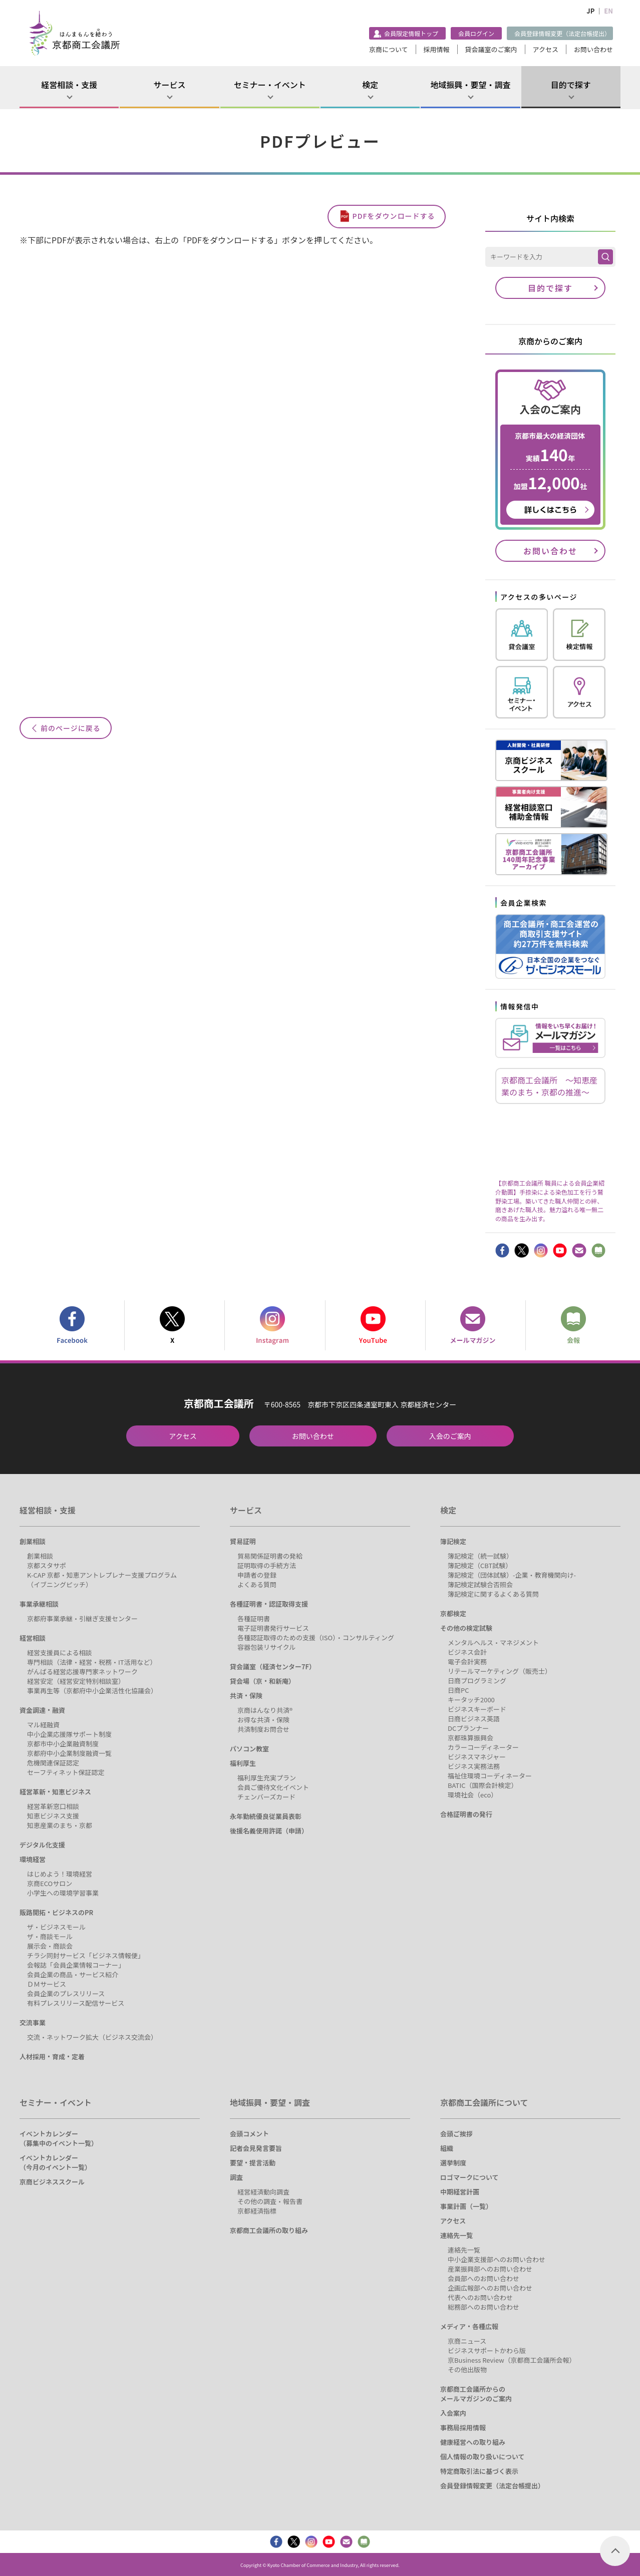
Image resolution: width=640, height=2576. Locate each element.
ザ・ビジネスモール (56, 1927)
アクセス (545, 49)
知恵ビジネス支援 (53, 1815)
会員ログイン (476, 33)
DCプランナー (468, 1728)
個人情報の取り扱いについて (482, 2456)
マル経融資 (43, 1724)
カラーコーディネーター (483, 1747)
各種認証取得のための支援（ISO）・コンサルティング (315, 1637)
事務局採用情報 (463, 2427)
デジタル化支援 (42, 1845)
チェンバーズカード (266, 1796)
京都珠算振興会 (470, 1737)
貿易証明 (243, 1541)
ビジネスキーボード (477, 1709)
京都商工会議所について (484, 2102)
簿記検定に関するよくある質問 (493, 1594)
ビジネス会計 (467, 1652)
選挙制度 (453, 2162)
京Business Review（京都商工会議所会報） (512, 2360)
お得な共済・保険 (263, 1719)
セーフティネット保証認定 (65, 1772)
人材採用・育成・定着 (52, 2056)
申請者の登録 (256, 1575)
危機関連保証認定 (53, 1762)
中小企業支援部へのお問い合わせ (496, 2259)
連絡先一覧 (456, 2235)
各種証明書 (253, 1618)
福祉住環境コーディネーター (490, 1775)
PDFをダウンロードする (394, 216)
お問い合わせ (593, 49)
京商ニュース (467, 2341)
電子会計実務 (467, 1661)
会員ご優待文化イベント (273, 1787)
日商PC (458, 1690)
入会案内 (453, 2413)
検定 (370, 85)
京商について (388, 49)
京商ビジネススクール (52, 2181)
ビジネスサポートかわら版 (487, 2350)
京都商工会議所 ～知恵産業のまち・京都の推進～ (549, 1086)
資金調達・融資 (42, 1710)
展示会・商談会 (50, 1946)
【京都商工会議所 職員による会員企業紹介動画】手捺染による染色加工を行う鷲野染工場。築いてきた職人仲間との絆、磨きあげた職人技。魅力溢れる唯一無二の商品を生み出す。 (549, 1200)
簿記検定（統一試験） (480, 1556)
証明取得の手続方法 (266, 1565)
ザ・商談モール (50, 1936)
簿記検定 (453, 1541)
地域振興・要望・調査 (470, 85)
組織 (446, 2148)
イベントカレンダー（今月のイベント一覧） (55, 2162)
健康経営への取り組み (472, 2442)
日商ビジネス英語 (474, 1718)
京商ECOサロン (49, 1883)
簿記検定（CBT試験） (480, 1565)
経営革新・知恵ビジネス (55, 1791)
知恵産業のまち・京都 (59, 1825)
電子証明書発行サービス (273, 1628)
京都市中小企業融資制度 (63, 1743)
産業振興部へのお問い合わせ (490, 2269)
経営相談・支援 (69, 85)
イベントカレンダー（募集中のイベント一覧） (59, 2138)
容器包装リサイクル (266, 1647)
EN (608, 11)
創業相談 (33, 1541)
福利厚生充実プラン (266, 1777)
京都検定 (453, 1613)
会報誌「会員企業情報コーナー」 (76, 1965)
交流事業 (33, 2022)
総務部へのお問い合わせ (483, 2307)
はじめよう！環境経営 (59, 1874)
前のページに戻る (71, 728)
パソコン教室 (249, 1748)
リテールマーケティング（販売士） (499, 1671)
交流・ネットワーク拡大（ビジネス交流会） (92, 2037)
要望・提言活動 (252, 2162)
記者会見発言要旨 (256, 2148)
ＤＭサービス (46, 1984)
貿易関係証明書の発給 (269, 1556)
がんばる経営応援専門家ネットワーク (82, 1671)
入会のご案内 (450, 1436)
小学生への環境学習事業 (63, 1893)
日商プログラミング (477, 1680)
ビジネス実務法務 (474, 1766)
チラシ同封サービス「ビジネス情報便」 (85, 1955)
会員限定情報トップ (411, 33)
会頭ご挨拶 (456, 2133)
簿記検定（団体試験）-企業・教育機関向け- (512, 1575)
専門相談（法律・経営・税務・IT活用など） (92, 1662)
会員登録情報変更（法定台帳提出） (562, 33)
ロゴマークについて (469, 2177)
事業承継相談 (39, 1604)
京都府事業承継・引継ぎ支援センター (82, 1618)
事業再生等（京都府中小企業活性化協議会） (92, 1690)
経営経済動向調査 (263, 2191)
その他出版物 (467, 2369)
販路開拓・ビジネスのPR (56, 1912)
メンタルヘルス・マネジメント (493, 1642)
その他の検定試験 (466, 1628)
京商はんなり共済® (264, 1710)
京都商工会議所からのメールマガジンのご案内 (476, 2393)
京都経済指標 (256, 2211)
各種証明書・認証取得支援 (269, 1604)
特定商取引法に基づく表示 (479, 2471)
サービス (169, 85)
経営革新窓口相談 (53, 1806)
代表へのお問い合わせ (480, 2297)
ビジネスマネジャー (477, 1756)
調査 (236, 2177)
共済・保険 (246, 1695)
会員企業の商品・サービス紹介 (72, 1974)
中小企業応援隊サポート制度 (69, 1734)
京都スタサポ (46, 1565)
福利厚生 (243, 1763)
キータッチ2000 (471, 1699)
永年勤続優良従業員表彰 (265, 1816)
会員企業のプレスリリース (66, 1993)
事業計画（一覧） (466, 2206)
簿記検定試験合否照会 (480, 1584)
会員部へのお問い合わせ (483, 2278)
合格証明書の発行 (466, 1814)
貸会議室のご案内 (491, 49)
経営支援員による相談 (59, 1652)
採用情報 (437, 49)
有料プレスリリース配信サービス (75, 2003)
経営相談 (33, 1638)
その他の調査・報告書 (269, 2201)
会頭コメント (249, 2133)
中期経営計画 (459, 2191)
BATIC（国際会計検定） (483, 1785)
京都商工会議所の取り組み (269, 2230)
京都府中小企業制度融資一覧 (69, 1753)
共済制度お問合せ (263, 1729)
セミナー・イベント (270, 85)
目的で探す (571, 85)
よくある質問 (256, 1584)
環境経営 (33, 1859)
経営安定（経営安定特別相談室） (76, 1681)
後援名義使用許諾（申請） (269, 1830)
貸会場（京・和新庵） (262, 1681)
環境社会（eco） (472, 1794)
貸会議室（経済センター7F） (272, 1666)
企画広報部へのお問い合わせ (490, 2288)
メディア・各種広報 (469, 2326)
